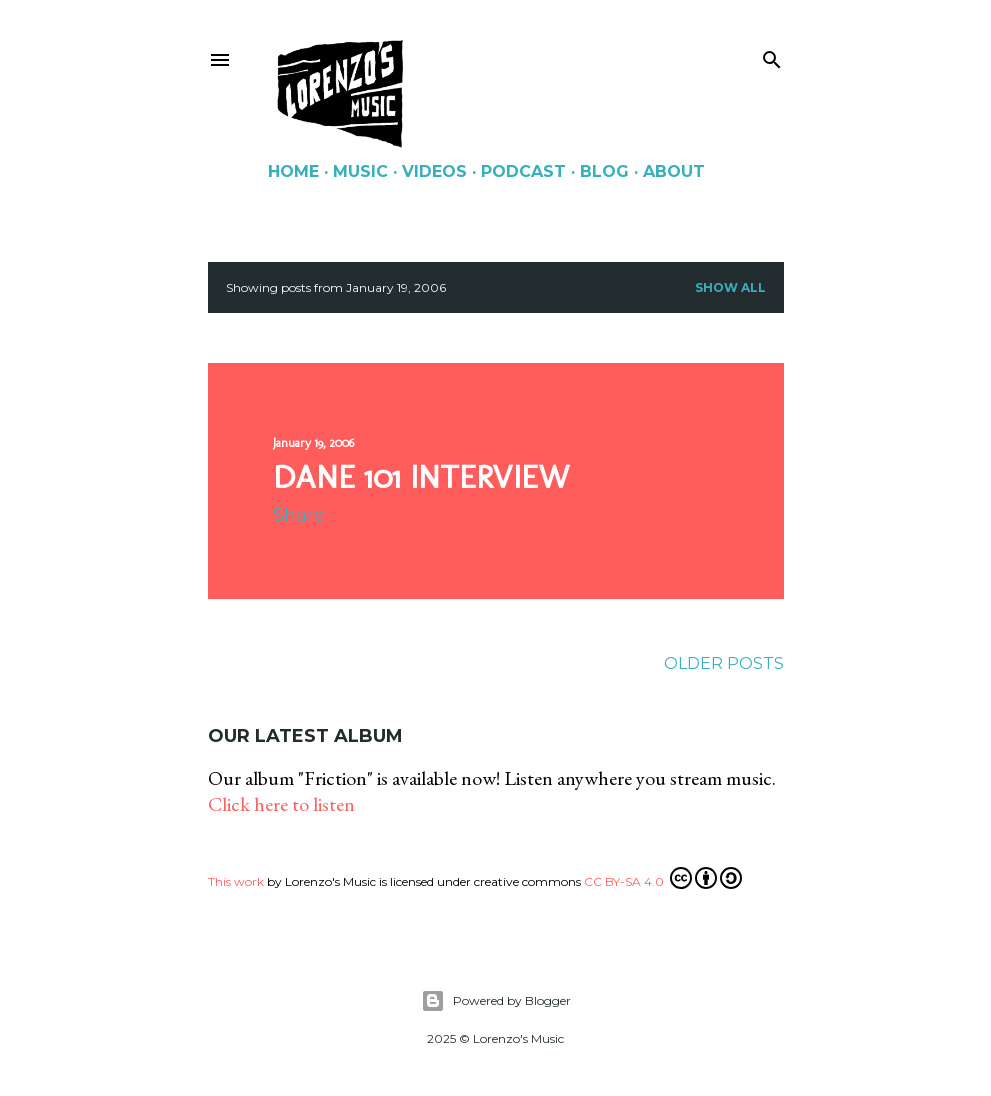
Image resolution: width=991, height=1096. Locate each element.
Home (293, 171)
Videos (434, 171)
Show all (730, 287)
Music (360, 171)
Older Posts (724, 663)
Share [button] (299, 515)
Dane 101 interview (421, 477)
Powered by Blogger (496, 1001)
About (674, 171)
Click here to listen (281, 804)
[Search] (772, 56)
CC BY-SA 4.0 (663, 878)
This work (236, 881)
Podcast (523, 171)
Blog (604, 171)
